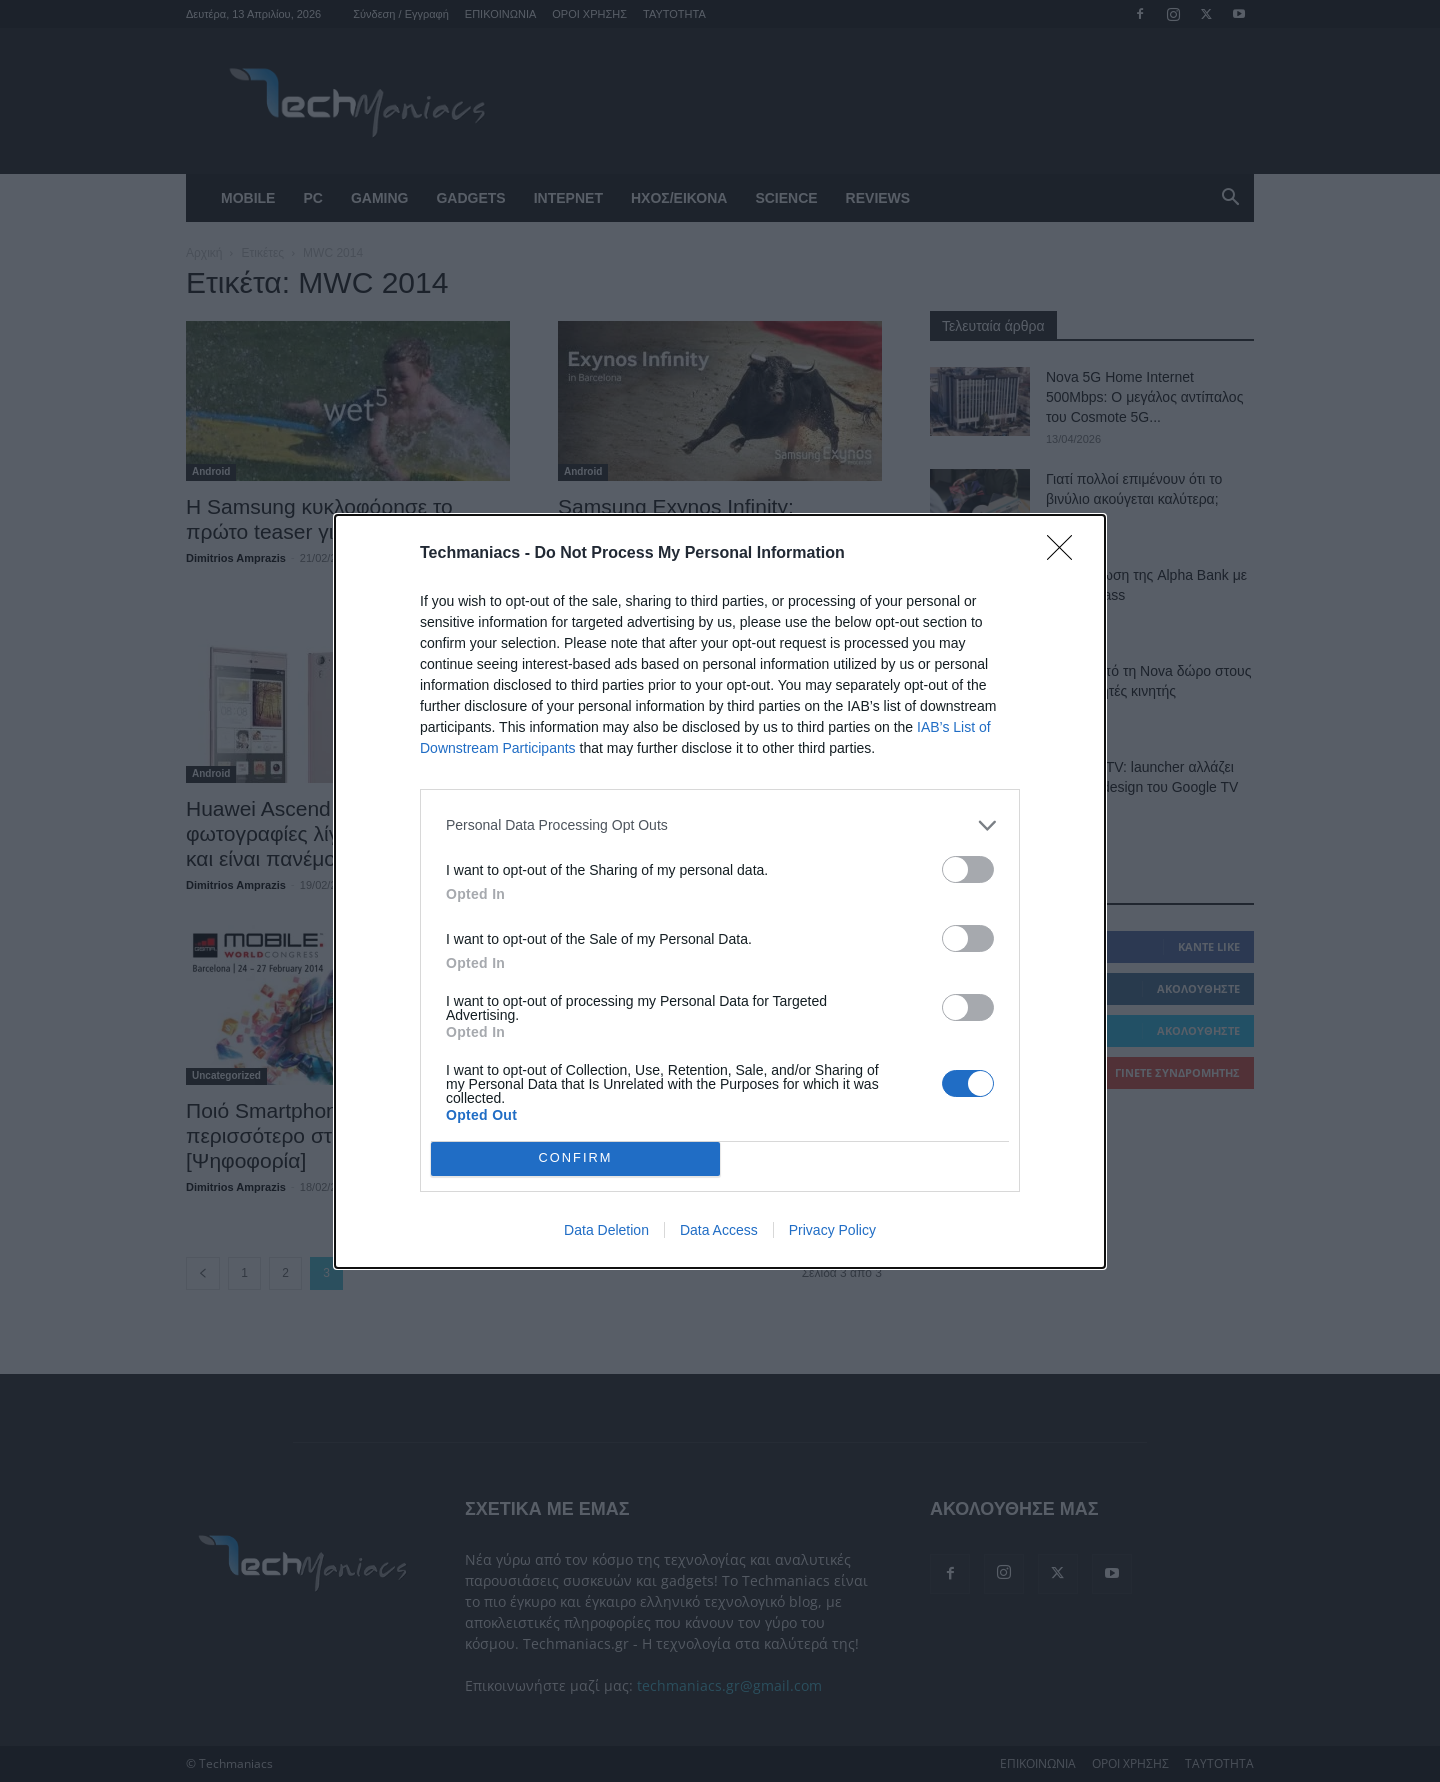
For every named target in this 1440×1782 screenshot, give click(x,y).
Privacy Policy (832, 1230)
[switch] (968, 869)
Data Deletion (606, 1230)
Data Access (719, 1230)
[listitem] (720, 825)
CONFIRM (575, 1157)
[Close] (1066, 554)
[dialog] (720, 891)
